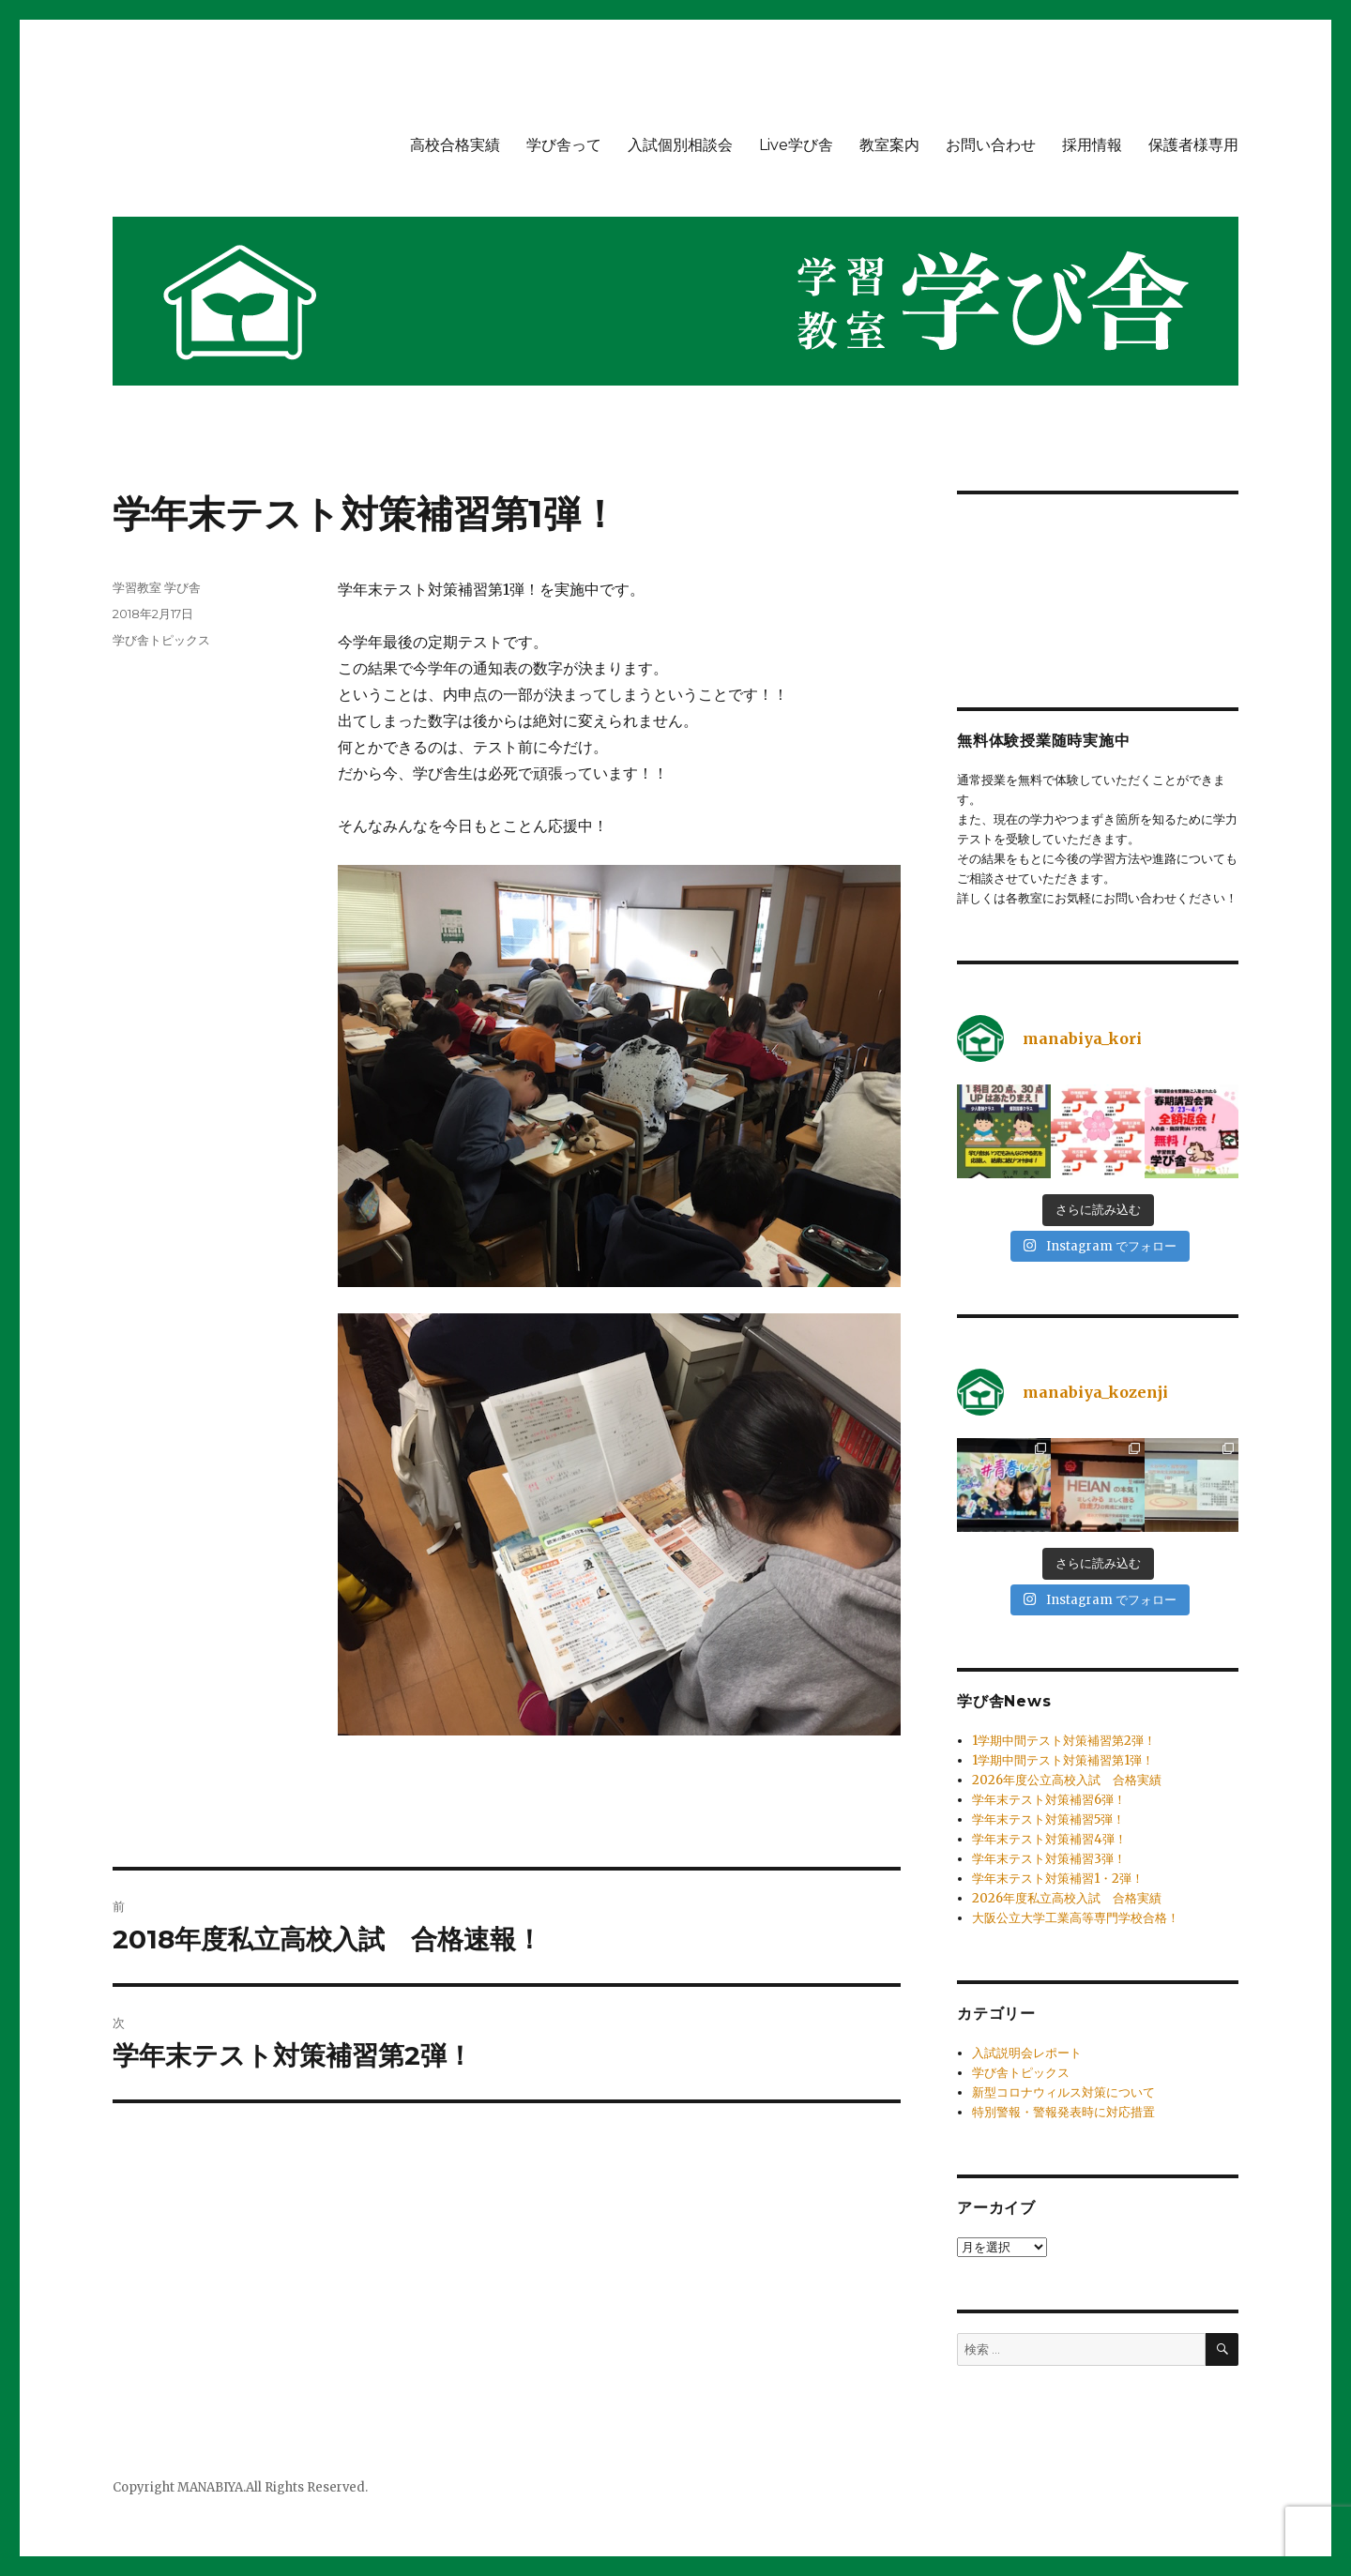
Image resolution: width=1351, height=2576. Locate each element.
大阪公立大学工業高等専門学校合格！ (1075, 1918)
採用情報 (1092, 145)
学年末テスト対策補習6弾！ (1049, 1800)
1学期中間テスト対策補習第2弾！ (1064, 1741)
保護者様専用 (1193, 145)
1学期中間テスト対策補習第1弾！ (1063, 1760)
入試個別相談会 (680, 145)
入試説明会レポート (1027, 2053)
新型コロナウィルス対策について (1063, 2092)
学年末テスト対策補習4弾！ (1049, 1839)
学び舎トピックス (161, 639)
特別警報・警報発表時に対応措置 (1063, 2112)
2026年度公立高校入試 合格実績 (1066, 1780)
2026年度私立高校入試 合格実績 (1066, 1898)
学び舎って (563, 145)
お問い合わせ (991, 145)
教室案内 (889, 145)
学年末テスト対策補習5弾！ (1048, 1819)
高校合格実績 (455, 145)
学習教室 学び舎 (157, 587)
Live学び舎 (796, 145)
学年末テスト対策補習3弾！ (1049, 1859)
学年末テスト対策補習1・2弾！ (1058, 1879)
